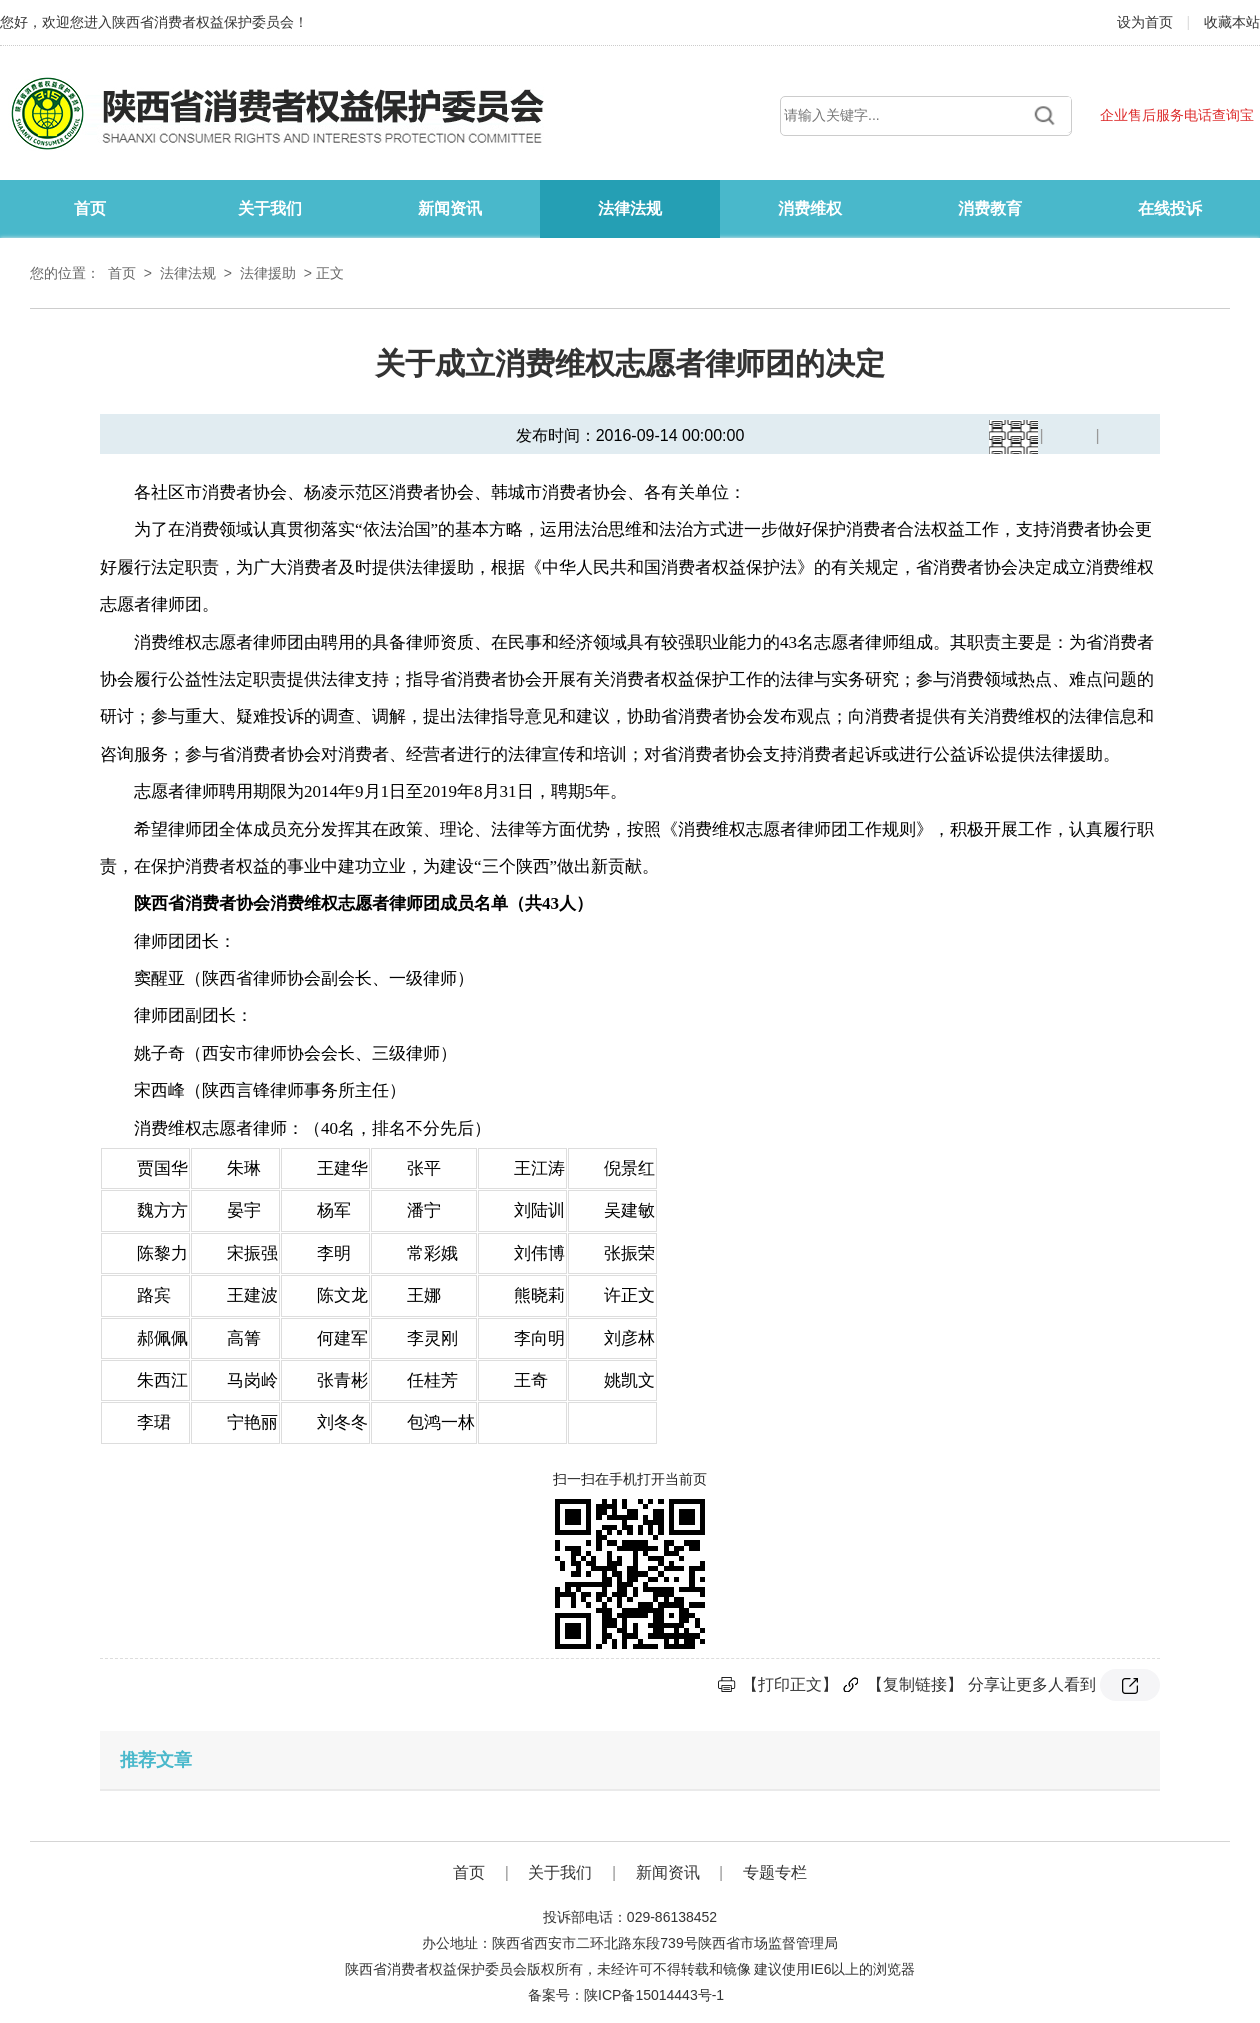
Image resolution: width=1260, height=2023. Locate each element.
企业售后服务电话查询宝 (1177, 115)
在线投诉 (1170, 208)
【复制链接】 (915, 1684)
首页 (90, 208)
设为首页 (1147, 22)
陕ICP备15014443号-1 (654, 1995)
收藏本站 (1232, 22)
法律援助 (268, 273)
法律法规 (630, 208)
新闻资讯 (450, 208)
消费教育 (990, 208)
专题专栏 (775, 1872)
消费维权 (810, 208)
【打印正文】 (790, 1684)
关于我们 (270, 208)
